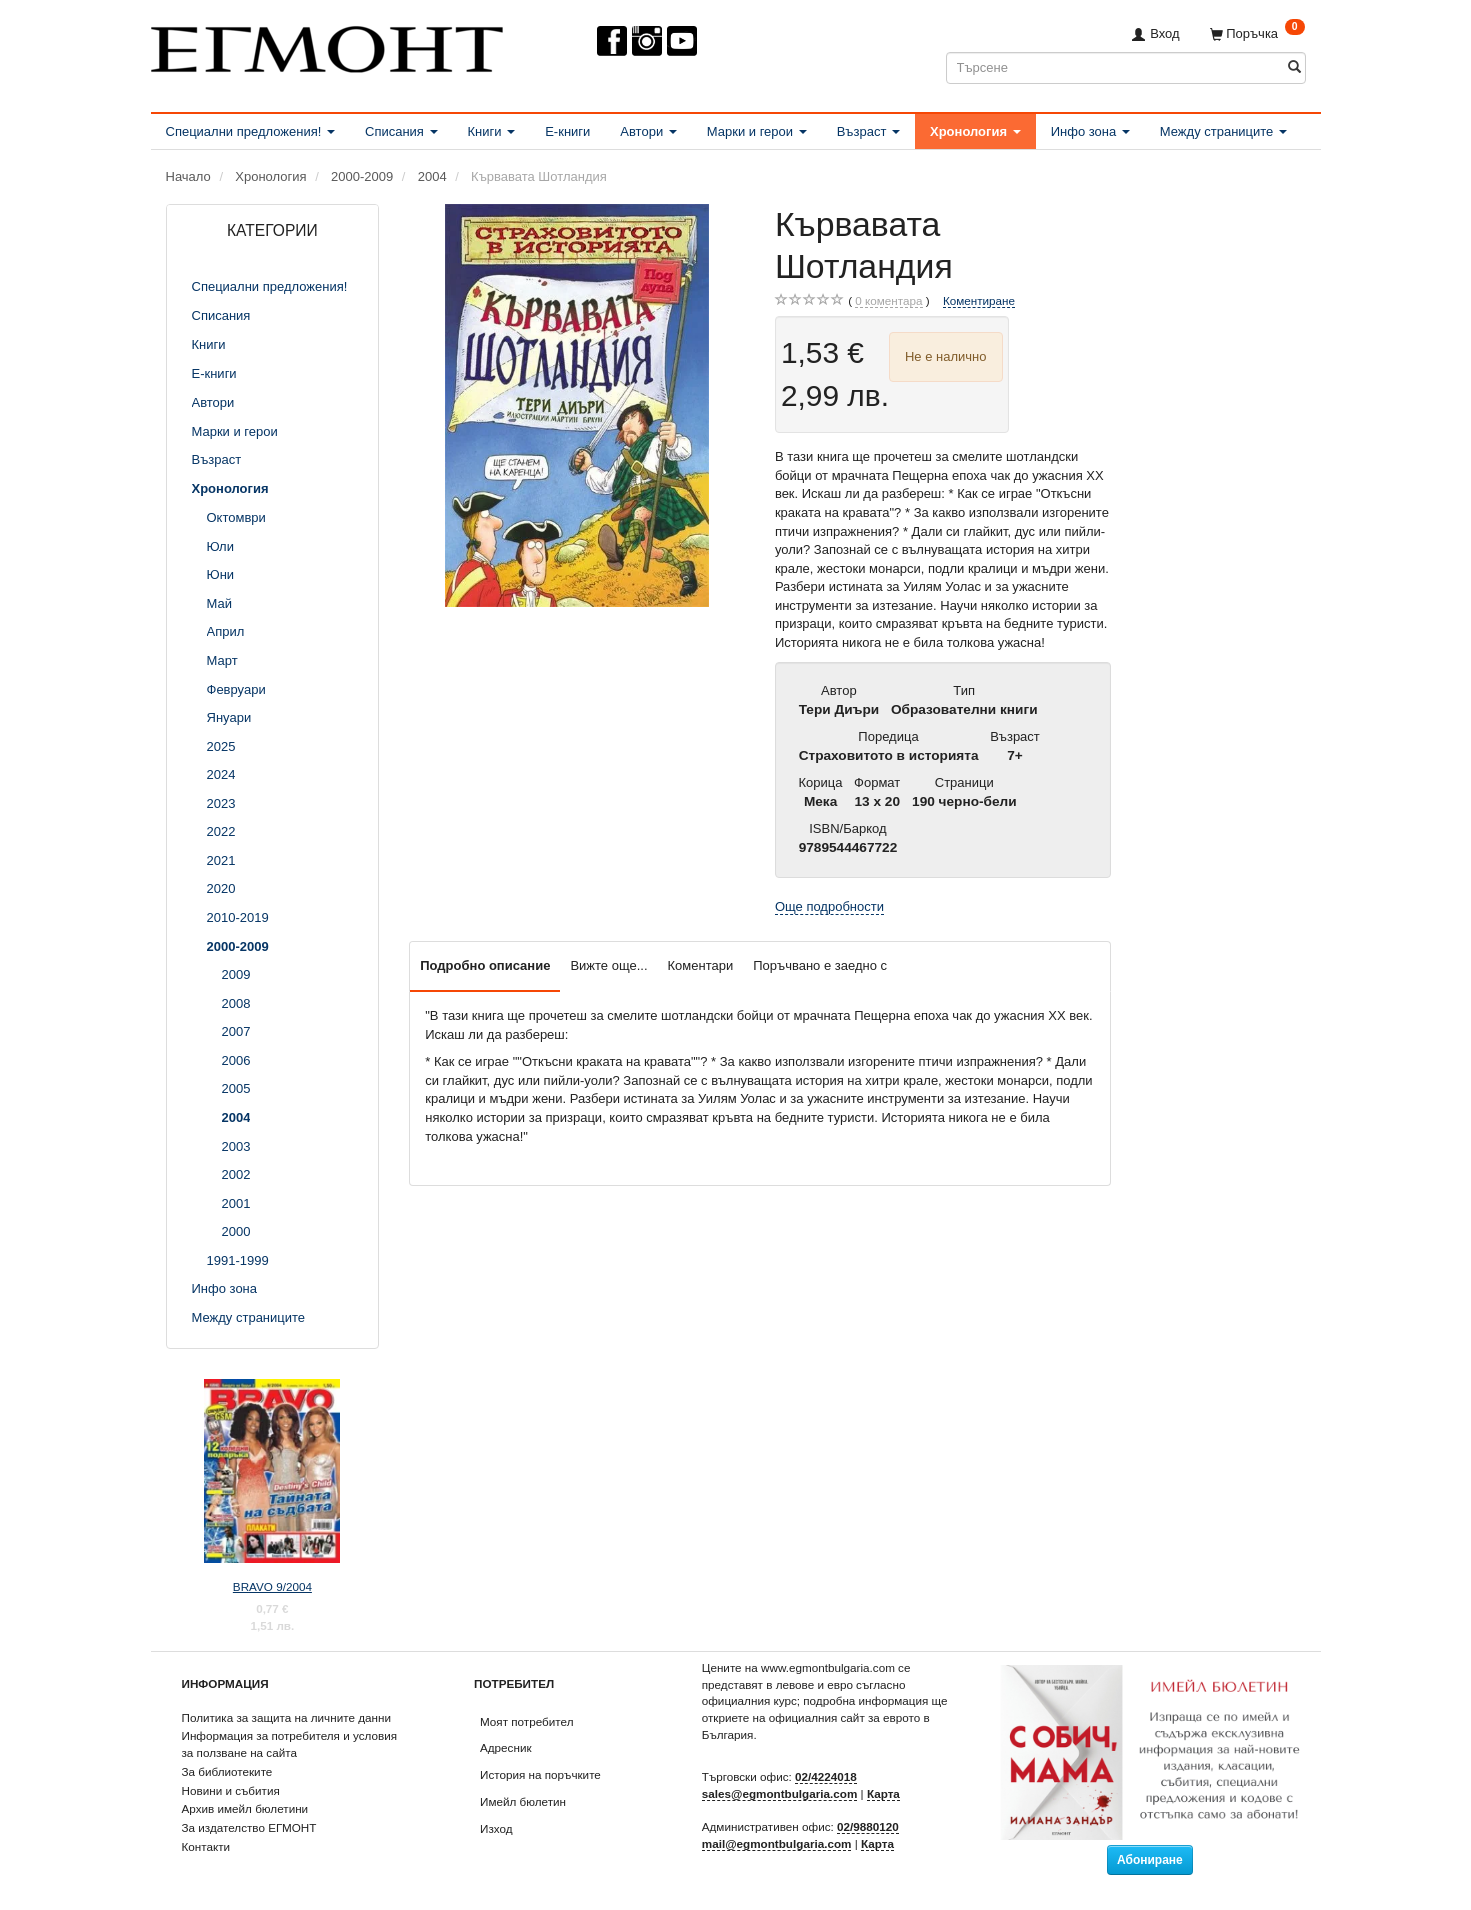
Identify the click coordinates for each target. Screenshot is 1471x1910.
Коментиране (979, 300)
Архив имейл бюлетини (245, 1808)
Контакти (206, 1846)
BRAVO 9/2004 (272, 1586)
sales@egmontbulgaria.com (780, 1793)
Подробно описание (485, 965)
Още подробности (829, 906)
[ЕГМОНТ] (327, 45)
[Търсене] (1294, 67)
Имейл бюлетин (523, 1801)
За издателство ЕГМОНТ (249, 1827)
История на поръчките (540, 1774)
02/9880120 (868, 1826)
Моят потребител (526, 1721)
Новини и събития (231, 1790)
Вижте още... (608, 965)
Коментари (701, 965)
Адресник (506, 1747)
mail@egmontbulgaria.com (777, 1843)
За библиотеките (227, 1771)
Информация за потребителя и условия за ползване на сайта (290, 1744)
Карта (883, 1793)
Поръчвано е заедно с (820, 965)
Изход (496, 1828)
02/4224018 (826, 1776)
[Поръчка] (1257, 33)
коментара (888, 301)
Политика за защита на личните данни (286, 1717)
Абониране (1150, 1860)
